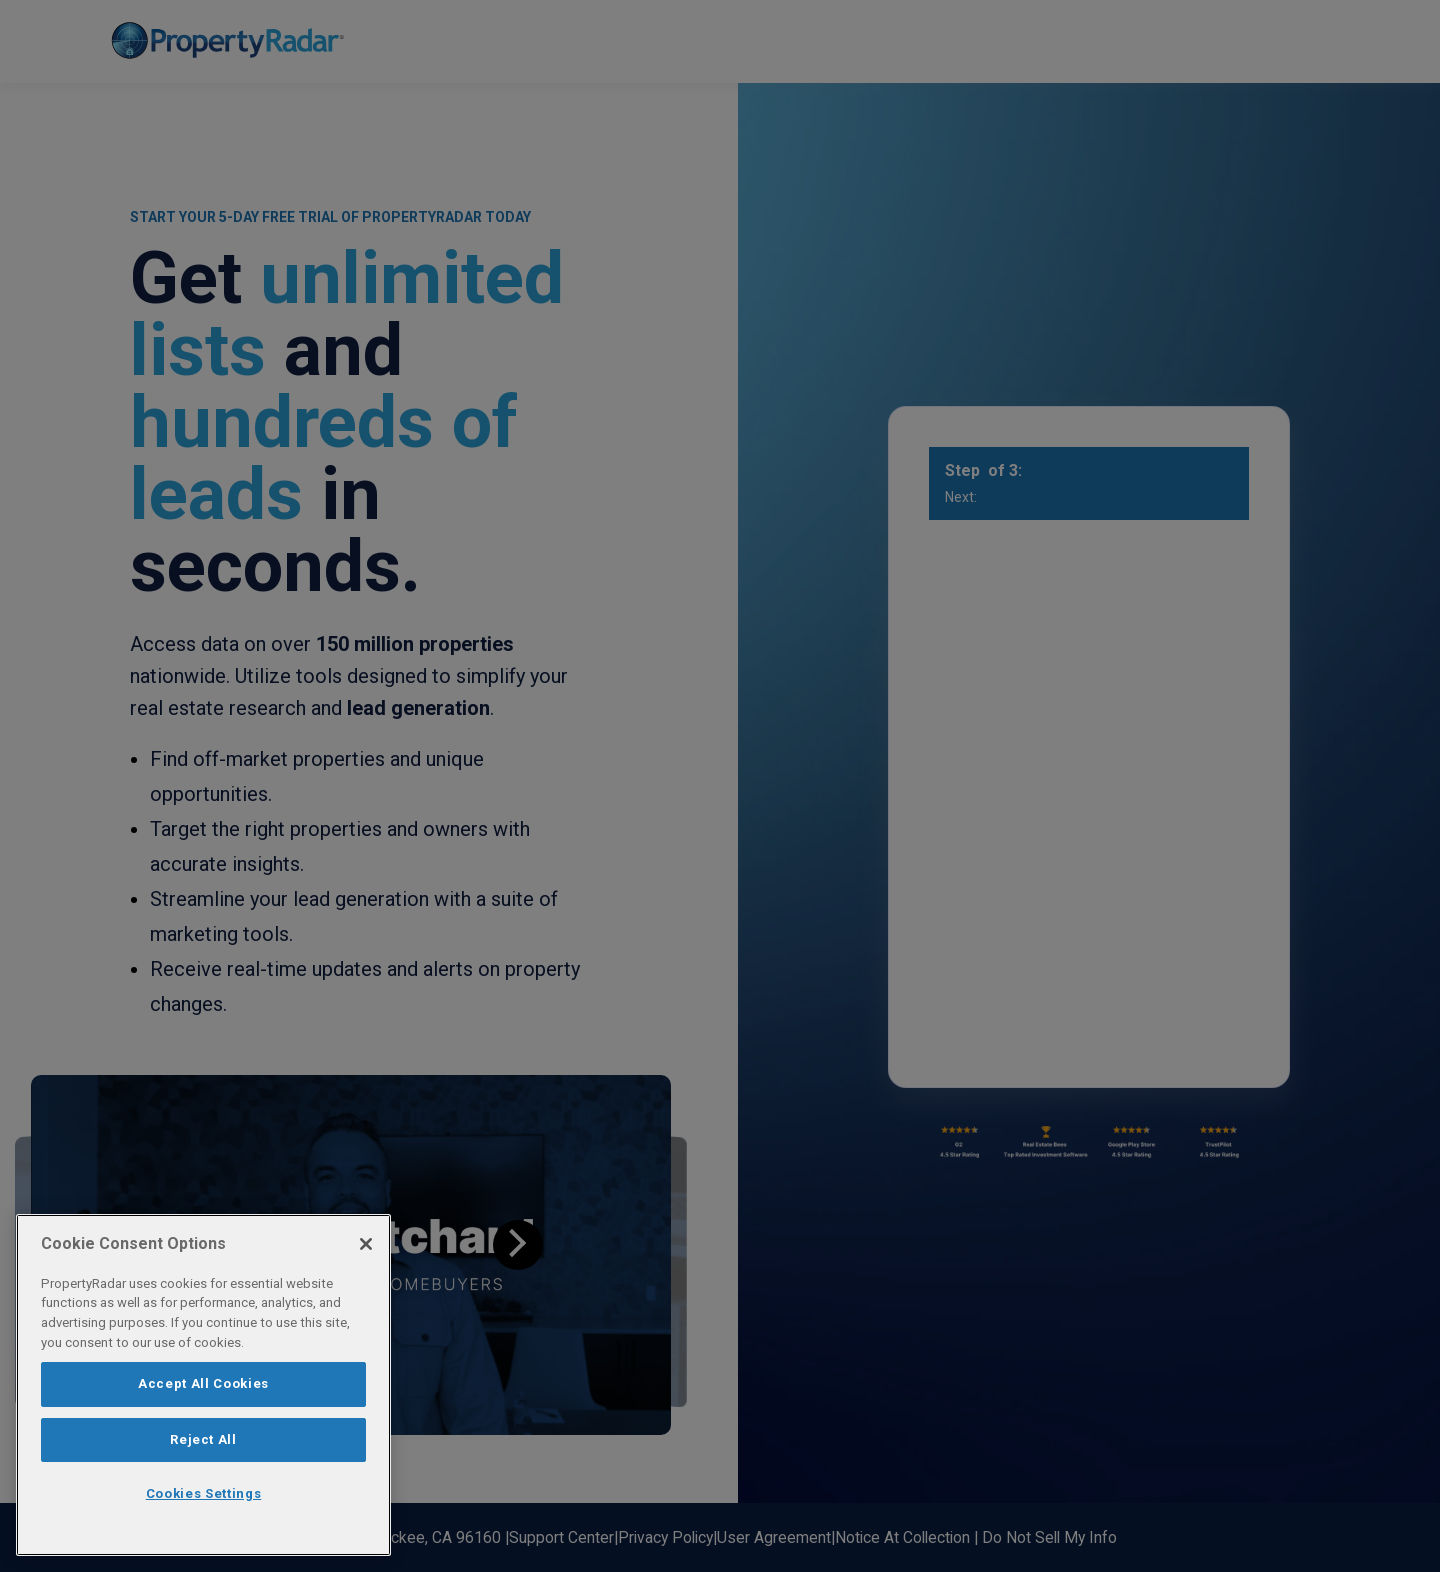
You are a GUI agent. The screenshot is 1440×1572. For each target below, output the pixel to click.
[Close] (366, 1244)
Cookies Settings (204, 1493)
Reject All (203, 1439)
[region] (203, 1385)
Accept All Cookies (203, 1383)
